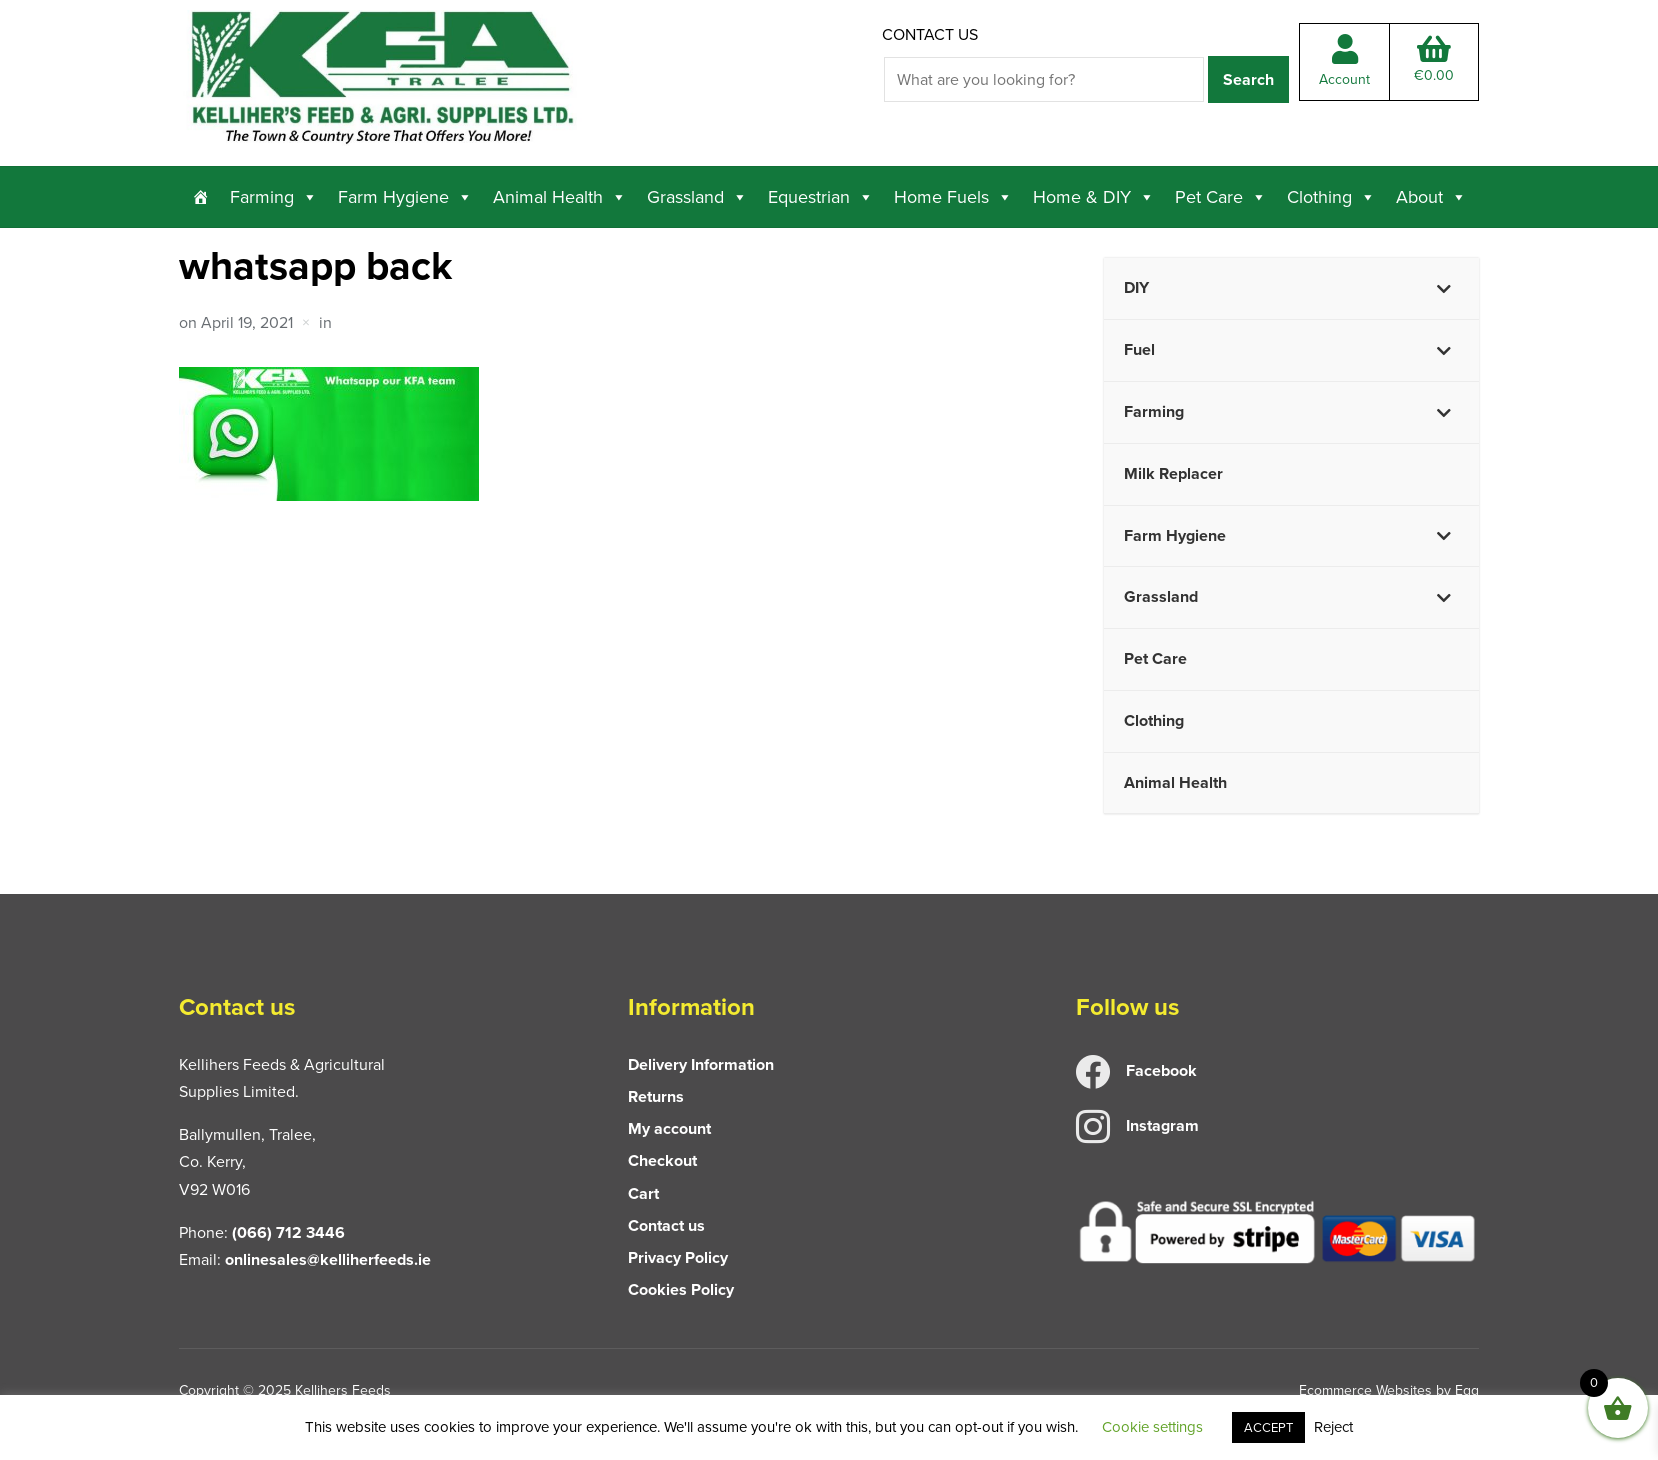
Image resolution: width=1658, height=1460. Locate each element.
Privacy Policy (678, 1257)
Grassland (697, 197)
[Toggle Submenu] (1444, 288)
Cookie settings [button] (1152, 1427)
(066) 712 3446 (288, 1232)
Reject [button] (1333, 1427)
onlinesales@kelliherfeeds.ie (328, 1259)
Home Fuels (953, 197)
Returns (656, 1096)
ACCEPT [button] (1268, 1427)
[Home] (201, 197)
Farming (274, 197)
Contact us (930, 34)
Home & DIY (1094, 197)
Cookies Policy (681, 1289)
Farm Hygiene (405, 197)
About (1431, 197)
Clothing (1331, 197)
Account (1344, 62)
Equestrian (821, 197)
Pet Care (1221, 197)
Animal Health (560, 197)
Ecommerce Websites (1365, 1390)
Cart (643, 1193)
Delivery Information (701, 1064)
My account (669, 1128)
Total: (1434, 60)
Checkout (662, 1160)
